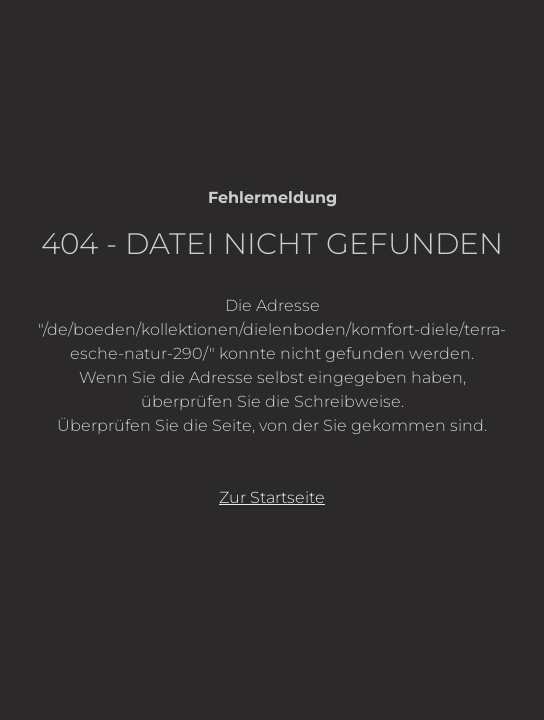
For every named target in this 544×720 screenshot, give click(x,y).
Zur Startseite (272, 497)
